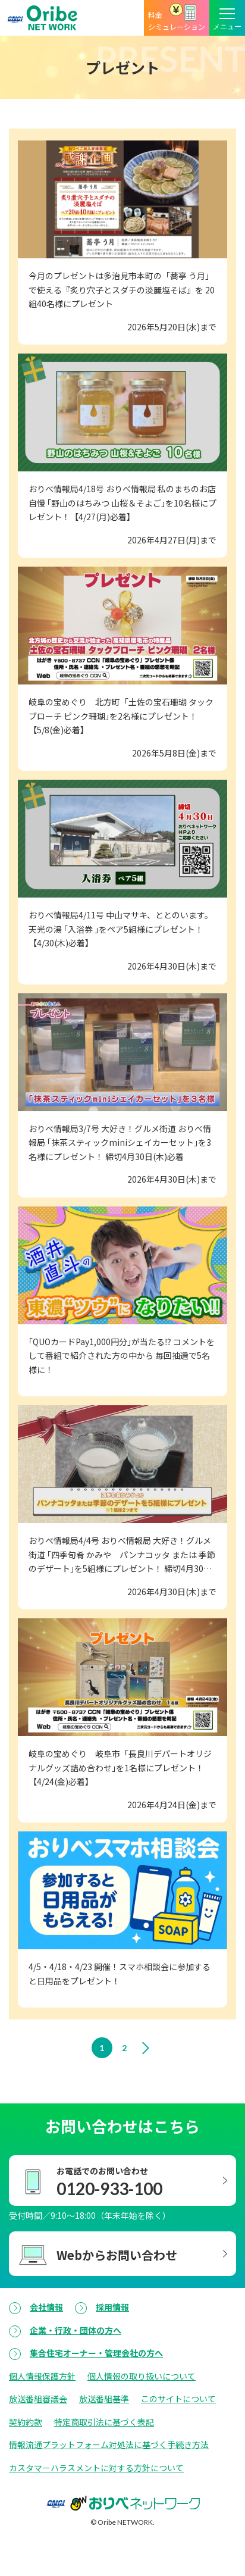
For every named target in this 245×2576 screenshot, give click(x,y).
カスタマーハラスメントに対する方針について (96, 2468)
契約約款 (25, 2422)
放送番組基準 (104, 2399)
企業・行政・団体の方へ (75, 2330)
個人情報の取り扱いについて (141, 2376)
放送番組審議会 (38, 2399)
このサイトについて (178, 2399)
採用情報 (112, 2307)
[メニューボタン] (227, 18)
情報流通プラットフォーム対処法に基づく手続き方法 (109, 2444)
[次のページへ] (148, 2048)
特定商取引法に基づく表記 (104, 2422)
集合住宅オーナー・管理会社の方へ (96, 2353)
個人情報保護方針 (42, 2376)
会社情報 (46, 2307)
